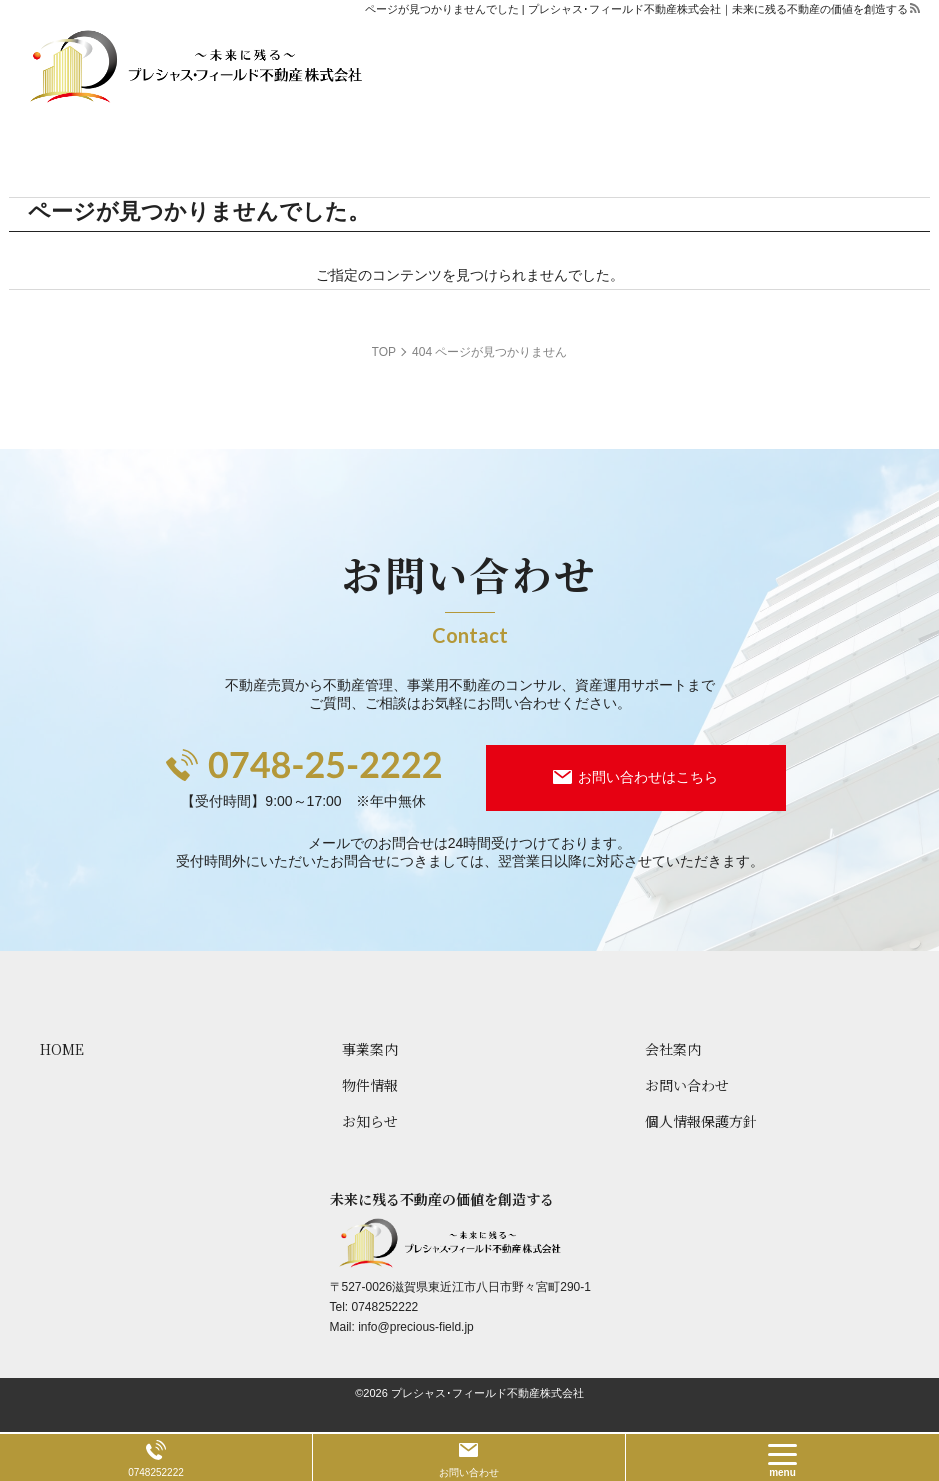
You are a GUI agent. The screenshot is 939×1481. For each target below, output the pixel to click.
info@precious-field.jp (416, 1327)
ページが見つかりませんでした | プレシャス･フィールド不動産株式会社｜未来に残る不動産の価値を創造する (636, 9)
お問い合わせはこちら (648, 777)
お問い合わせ (469, 1472)
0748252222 (385, 1307)
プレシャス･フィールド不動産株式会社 (487, 1393)
